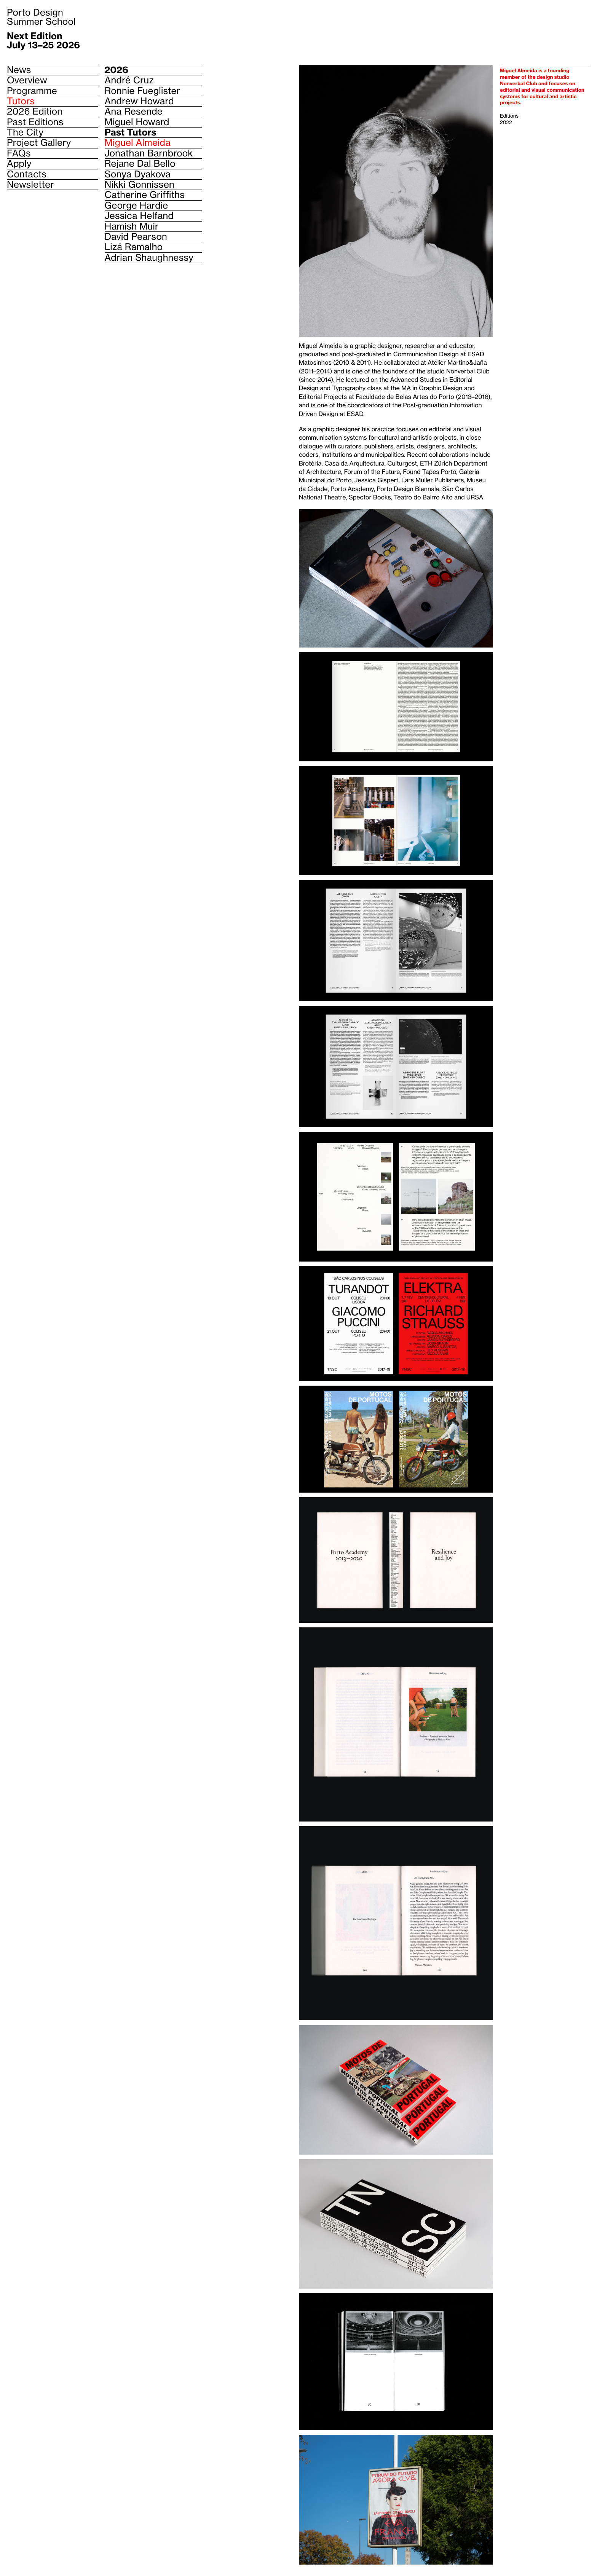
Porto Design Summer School (41, 17)
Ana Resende (134, 111)
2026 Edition (34, 111)
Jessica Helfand (139, 216)
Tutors (21, 101)
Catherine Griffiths (145, 195)
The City (25, 132)
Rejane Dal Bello (140, 163)
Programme (32, 91)
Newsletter (30, 185)
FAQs (19, 153)
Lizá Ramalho (134, 247)
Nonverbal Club (468, 371)
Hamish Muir (132, 226)
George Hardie (136, 205)
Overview (27, 80)
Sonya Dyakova (138, 174)
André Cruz (129, 80)
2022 (506, 123)
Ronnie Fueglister (142, 91)
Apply (19, 163)
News (19, 70)
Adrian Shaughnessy (149, 257)
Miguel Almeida (138, 142)
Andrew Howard (139, 101)
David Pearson (136, 236)
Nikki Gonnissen (139, 184)
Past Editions (35, 122)
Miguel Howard (137, 122)
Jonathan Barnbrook (149, 153)
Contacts (26, 174)
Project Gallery (39, 142)
